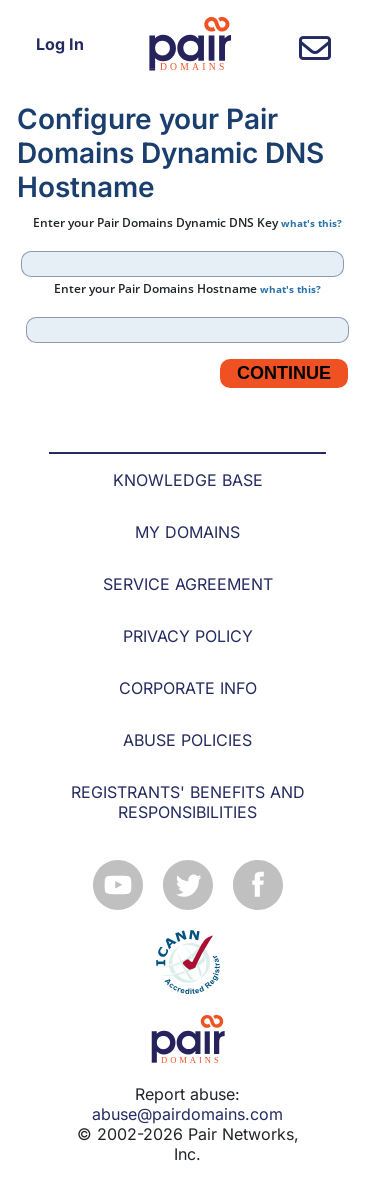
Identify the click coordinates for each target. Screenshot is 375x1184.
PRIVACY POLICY (188, 636)
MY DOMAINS (187, 532)
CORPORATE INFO (188, 688)
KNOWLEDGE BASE (188, 480)
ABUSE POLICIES (187, 740)
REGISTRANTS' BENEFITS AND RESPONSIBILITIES (188, 802)
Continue (284, 373)
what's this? (311, 223)
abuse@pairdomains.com (187, 1114)
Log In (60, 44)
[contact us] (315, 54)
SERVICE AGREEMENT (188, 584)
